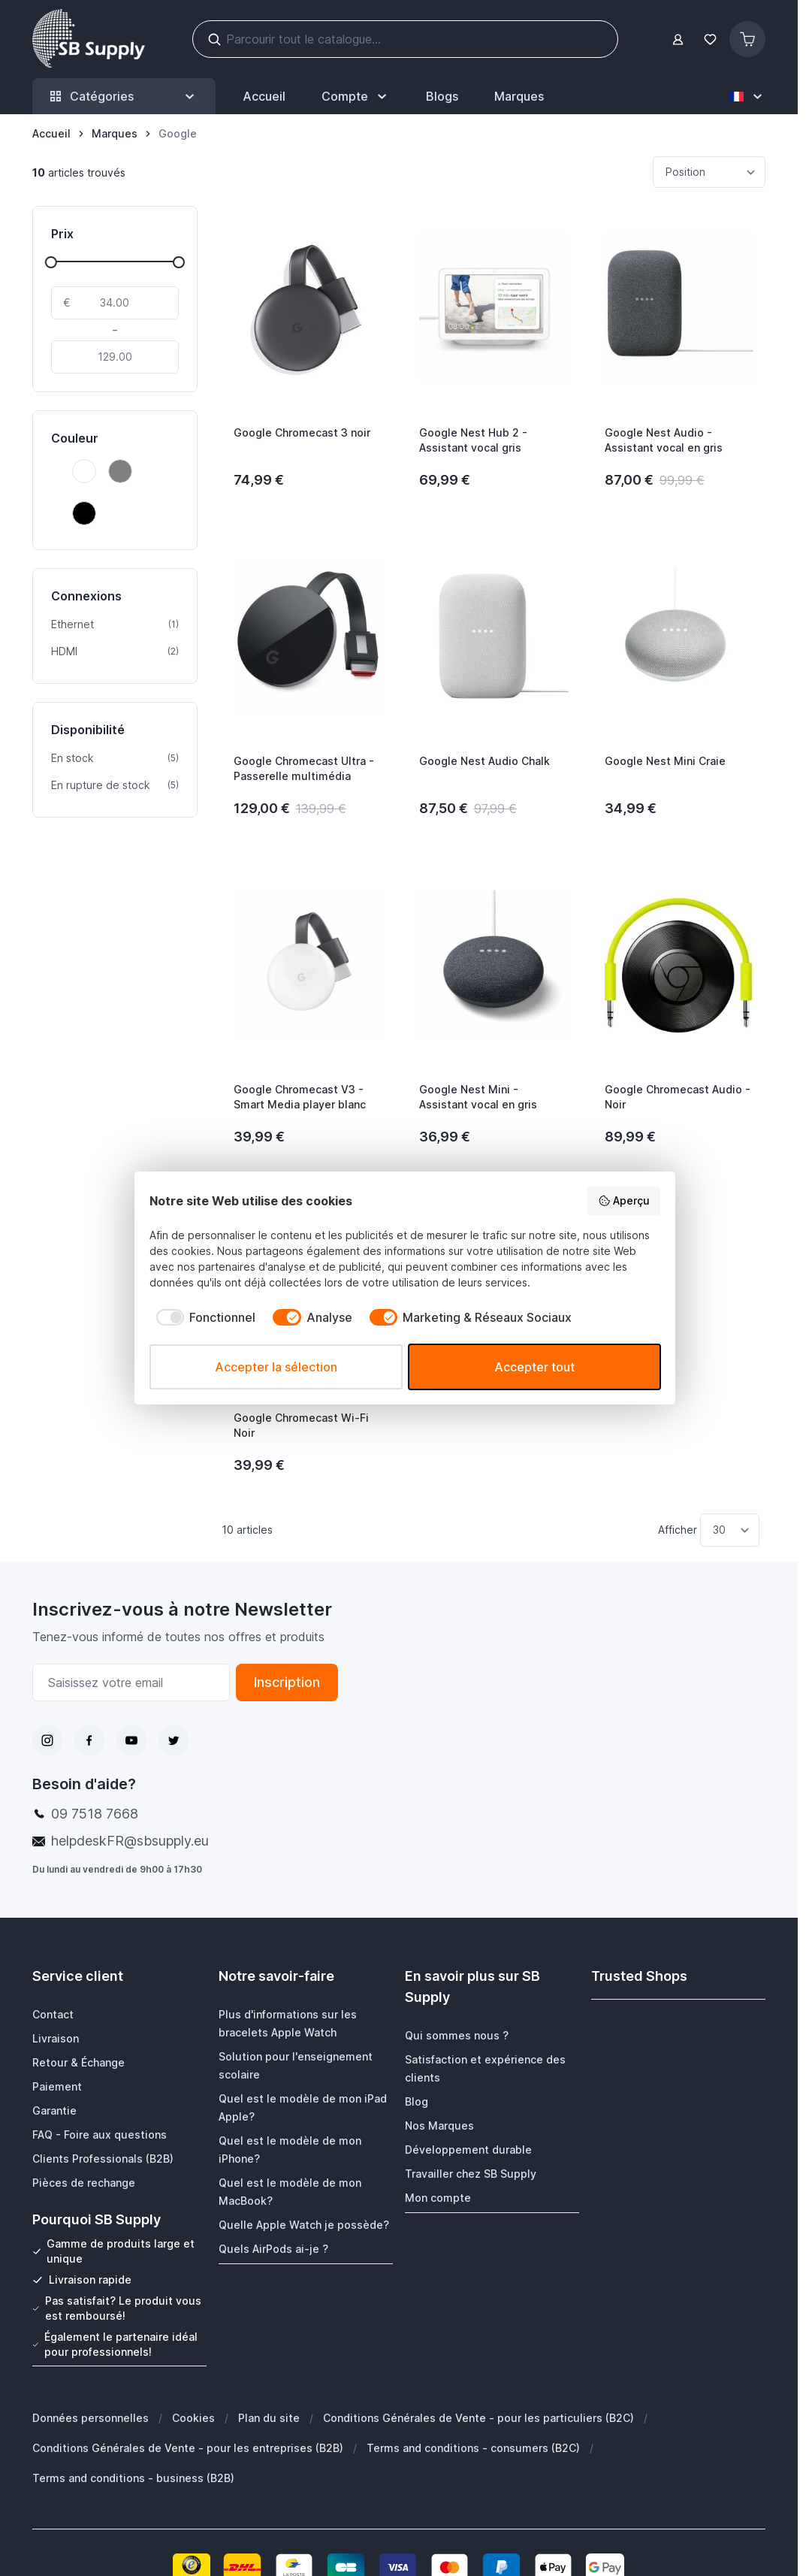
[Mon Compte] (355, 96)
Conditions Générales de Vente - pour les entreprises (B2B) (187, 2447)
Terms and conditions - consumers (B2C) (473, 2447)
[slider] (51, 262)
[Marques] (114, 133)
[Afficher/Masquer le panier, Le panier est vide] (747, 39)
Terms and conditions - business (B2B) (133, 2477)
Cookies (193, 2417)
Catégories (124, 96)
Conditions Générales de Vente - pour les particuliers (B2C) (478, 2417)
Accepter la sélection (276, 1366)
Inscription (287, 1682)
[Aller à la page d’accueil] (51, 133)
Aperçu (624, 1201)
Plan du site (269, 2417)
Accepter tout (534, 1366)
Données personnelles (90, 2417)
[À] (115, 356)
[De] (115, 302)
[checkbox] (202, 1317)
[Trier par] (709, 172)
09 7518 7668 (94, 1814)
